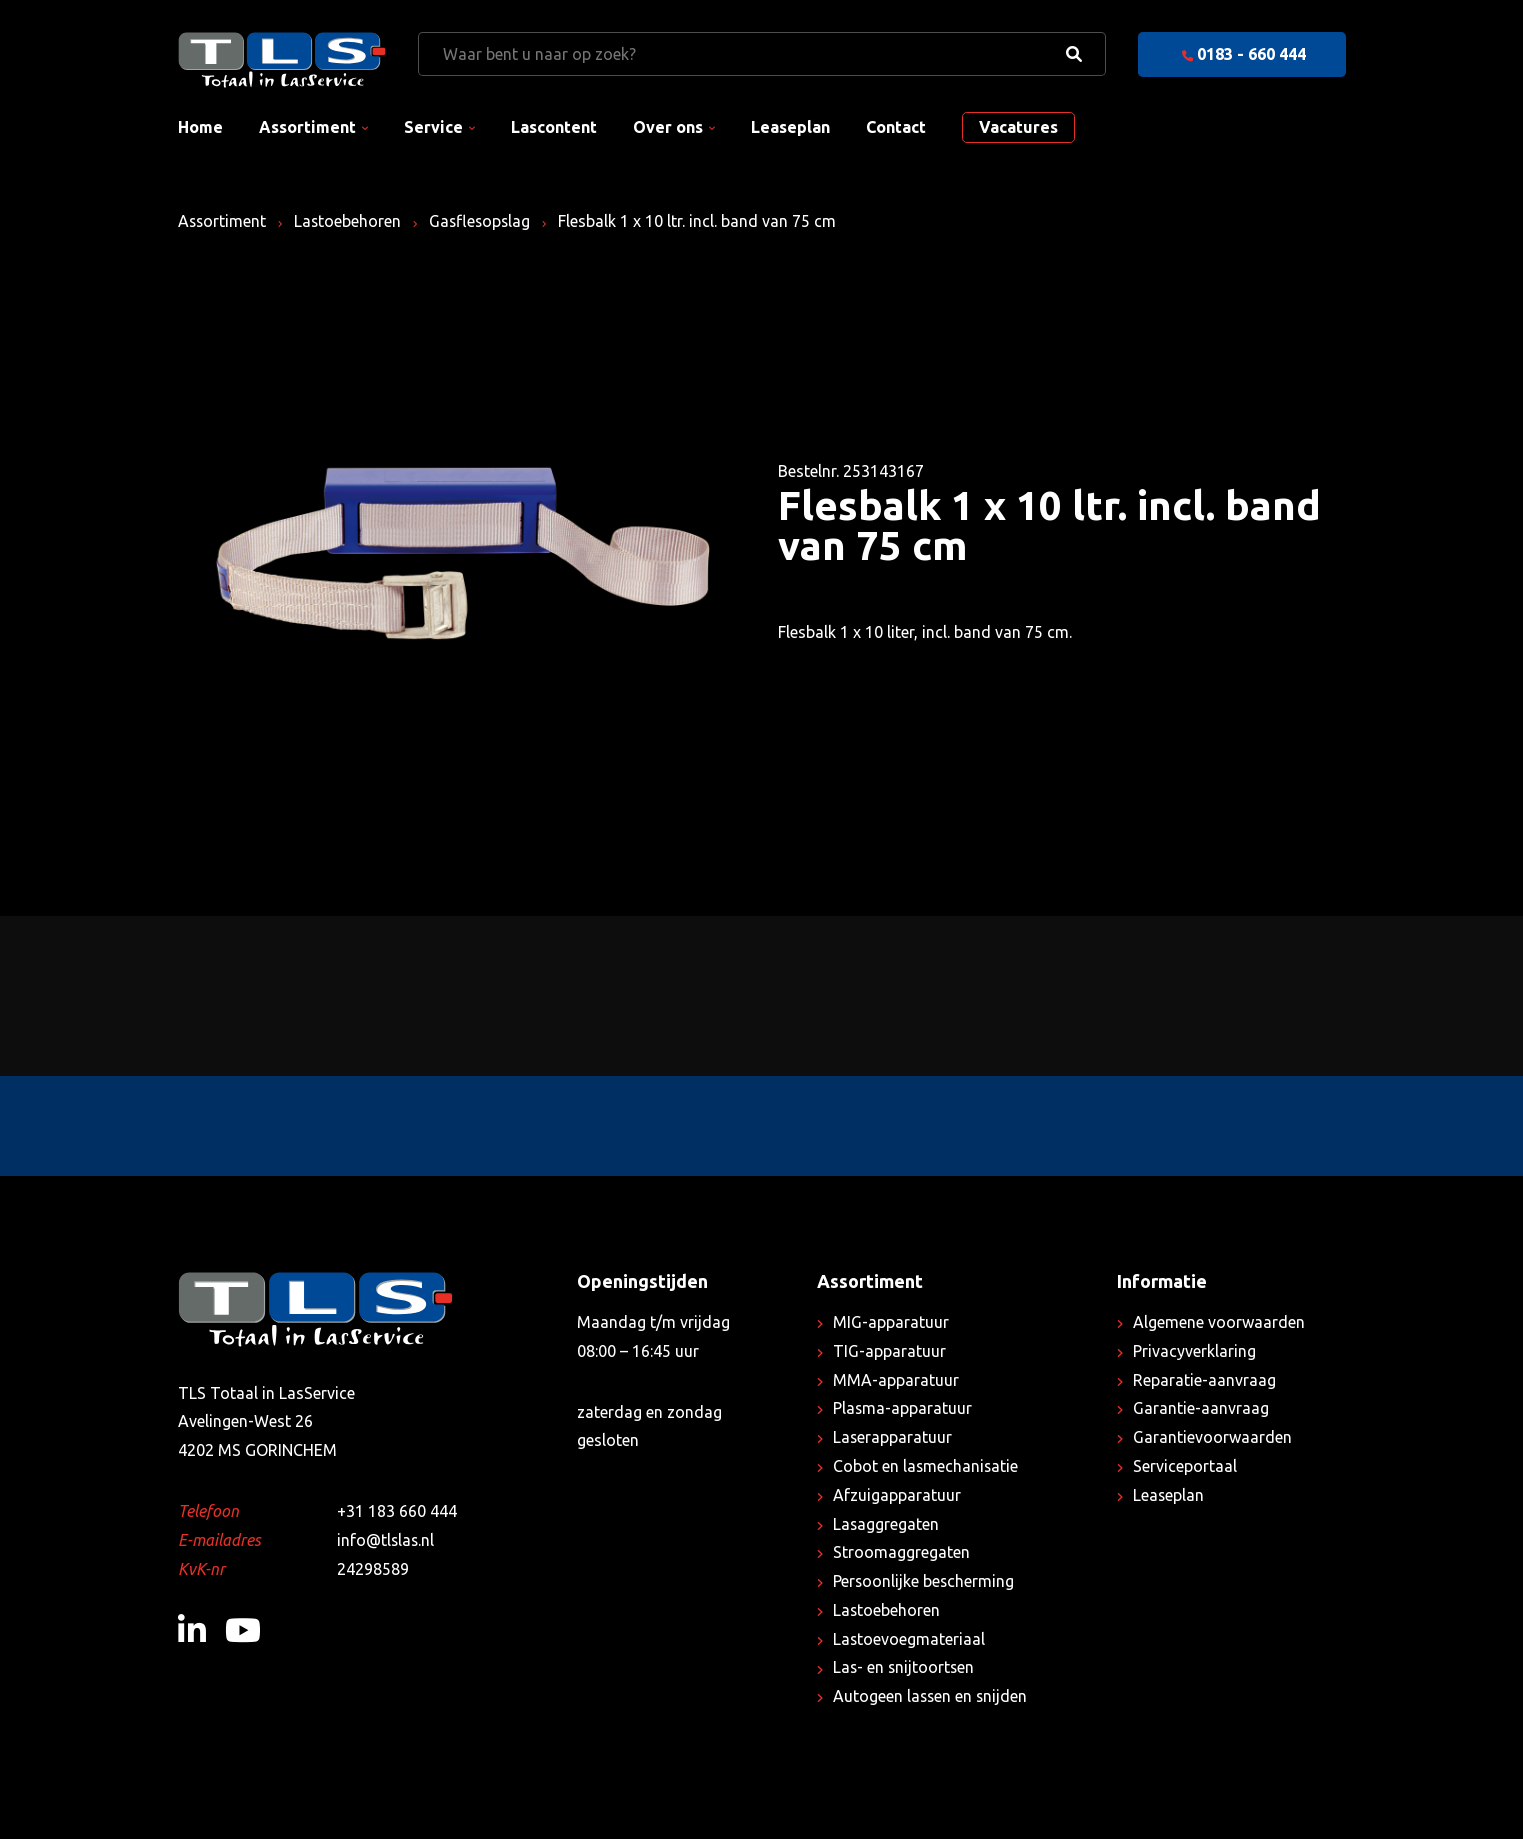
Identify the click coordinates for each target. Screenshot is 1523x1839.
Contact (896, 127)
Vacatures (1018, 127)
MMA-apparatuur (896, 1380)
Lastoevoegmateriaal (909, 1639)
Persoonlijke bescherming (924, 1581)
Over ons (668, 127)
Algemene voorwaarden (1219, 1322)
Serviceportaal (1185, 1466)
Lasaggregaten (886, 1524)
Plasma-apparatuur (903, 1408)
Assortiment (307, 127)
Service (433, 127)
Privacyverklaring (1194, 1351)
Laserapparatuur (893, 1437)
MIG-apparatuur (891, 1322)
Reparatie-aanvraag (1204, 1380)
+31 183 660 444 (397, 1511)
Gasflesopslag (484, 221)
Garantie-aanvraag (1201, 1408)
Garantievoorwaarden (1212, 1437)
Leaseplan (790, 127)
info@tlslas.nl (386, 1540)
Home (200, 127)
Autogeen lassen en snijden (931, 1696)
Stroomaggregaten (901, 1552)
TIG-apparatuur (889, 1351)
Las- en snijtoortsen (905, 1667)
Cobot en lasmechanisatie (926, 1466)
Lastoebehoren (350, 221)
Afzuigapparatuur (897, 1495)
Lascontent (554, 127)
